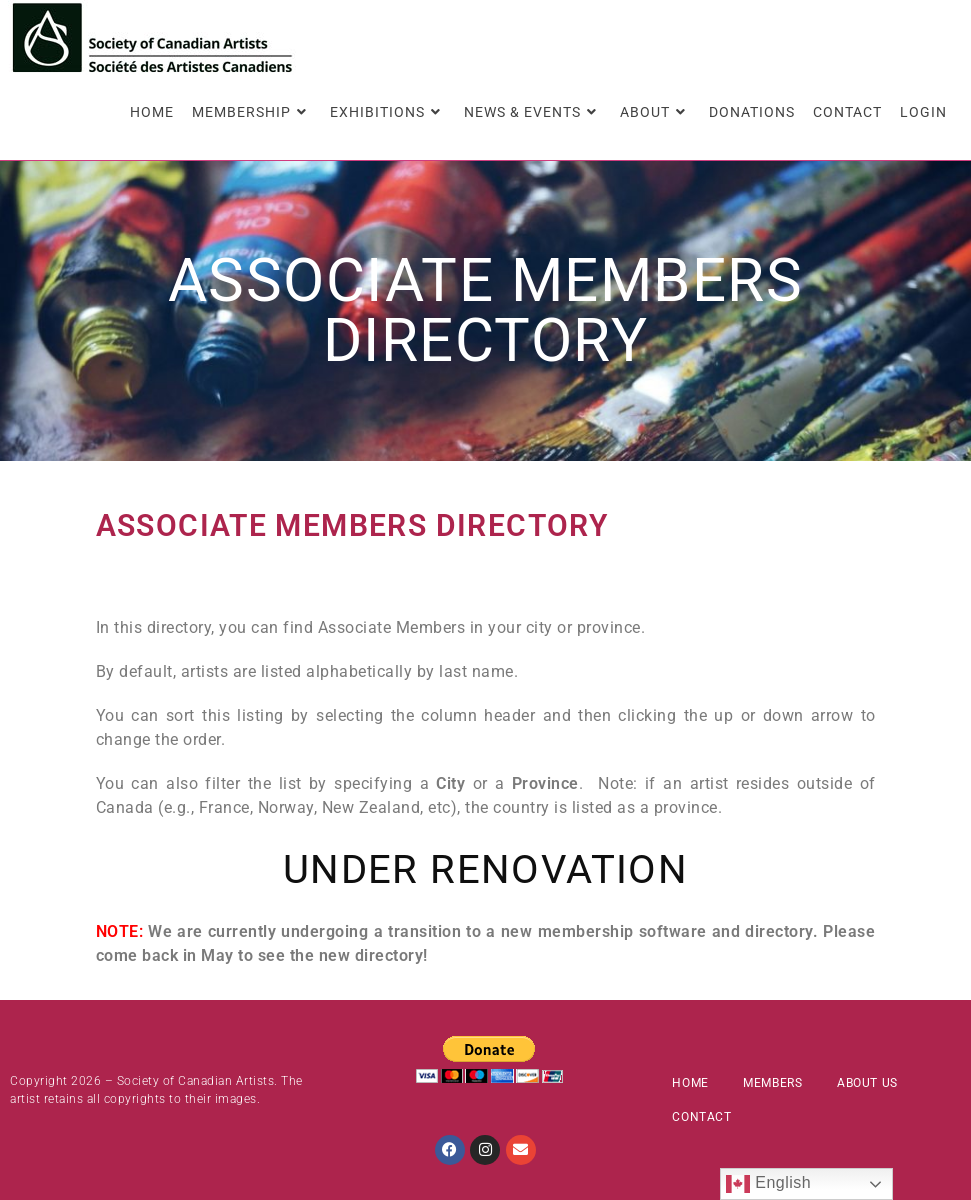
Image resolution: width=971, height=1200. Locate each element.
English (768, 1184)
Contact (701, 1117)
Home (690, 1083)
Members (772, 1083)
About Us (867, 1083)
